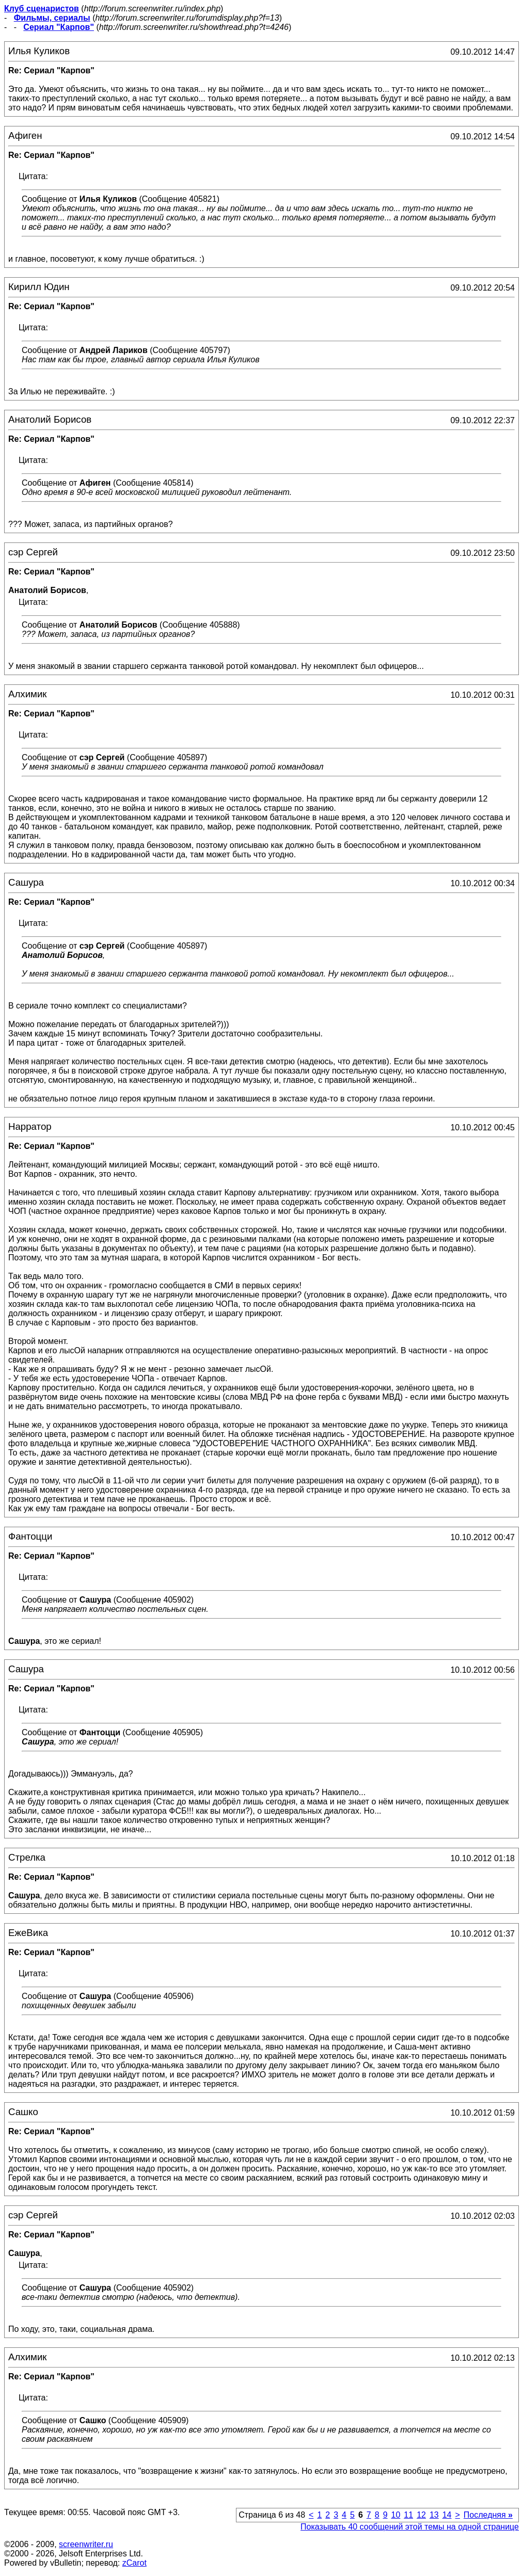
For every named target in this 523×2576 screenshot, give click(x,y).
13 (434, 2514)
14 (447, 2514)
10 (396, 2514)
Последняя (488, 2514)
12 (421, 2514)
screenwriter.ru (86, 2544)
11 (408, 2514)
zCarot (134, 2562)
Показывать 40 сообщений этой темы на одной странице (409, 2526)
